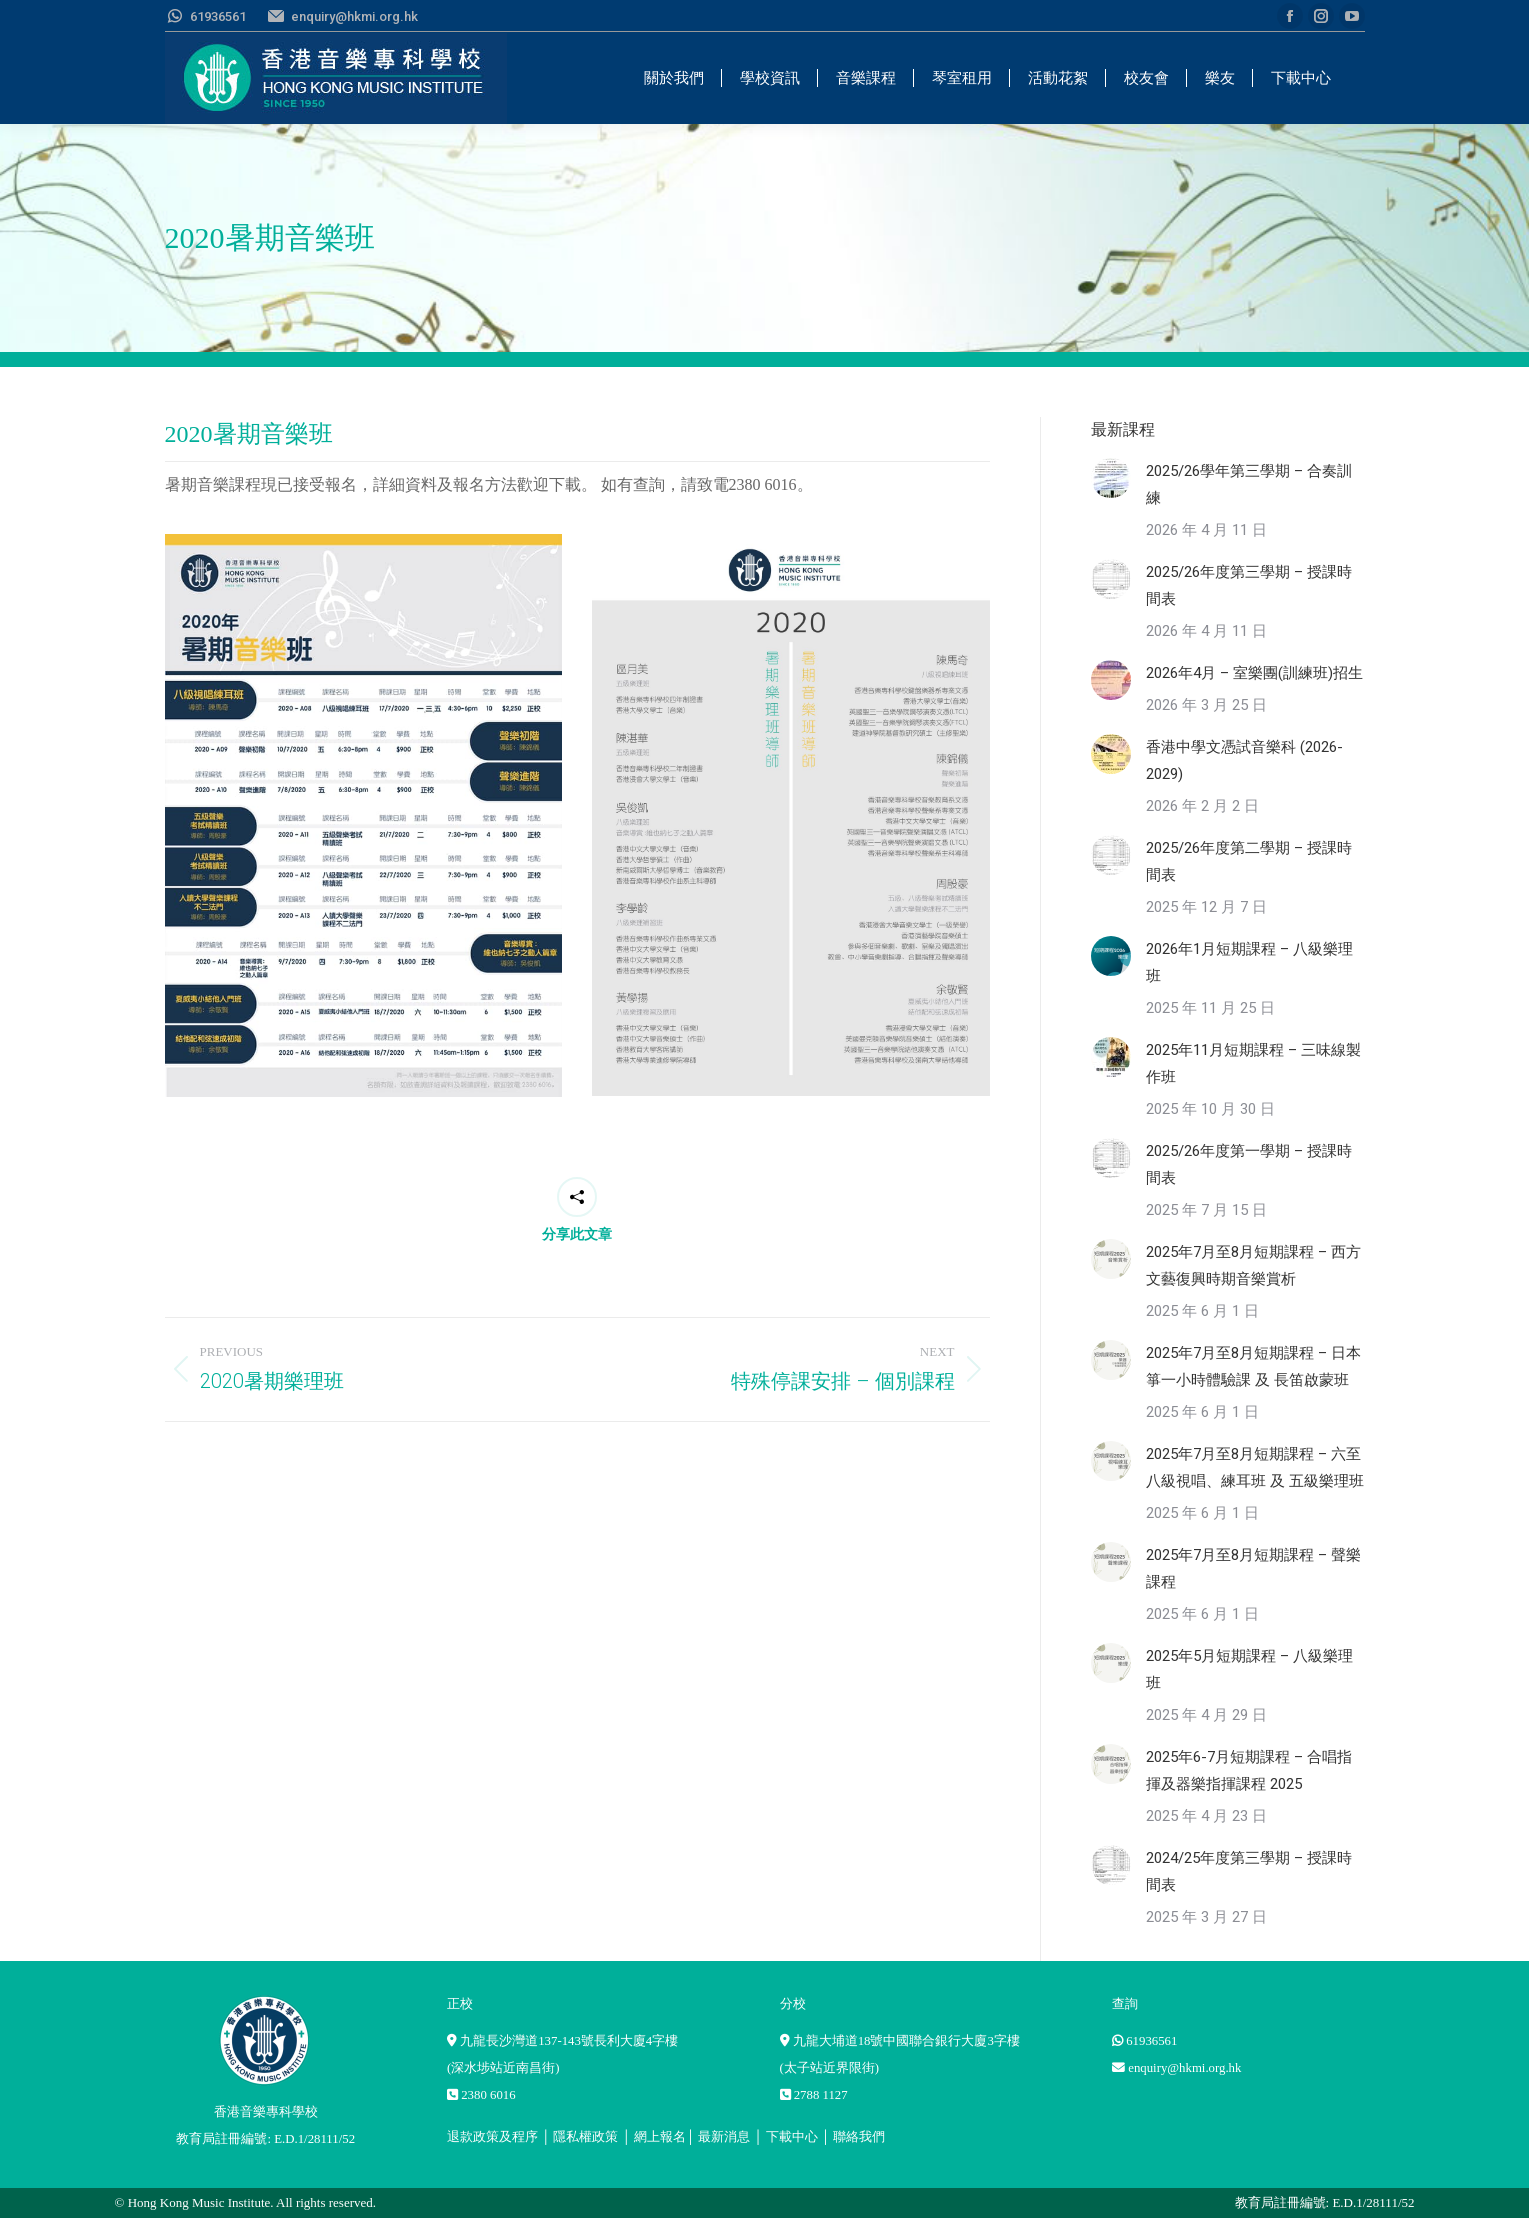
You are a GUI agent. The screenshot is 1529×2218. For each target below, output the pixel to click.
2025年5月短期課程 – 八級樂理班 (1249, 1669)
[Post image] (1111, 478)
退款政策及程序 (492, 2137)
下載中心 (792, 2137)
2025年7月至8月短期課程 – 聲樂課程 (1253, 1568)
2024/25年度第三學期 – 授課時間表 (1249, 1871)
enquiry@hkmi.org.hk (1184, 2068)
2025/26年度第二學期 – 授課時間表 (1249, 861)
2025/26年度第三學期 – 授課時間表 (1249, 585)
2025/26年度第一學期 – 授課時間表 (1249, 1164)
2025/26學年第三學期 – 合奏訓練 (1249, 484)
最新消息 (724, 2137)
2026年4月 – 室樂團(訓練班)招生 (1254, 673)
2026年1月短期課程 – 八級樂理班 (1249, 962)
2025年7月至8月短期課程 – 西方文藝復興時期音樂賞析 (1253, 1265)
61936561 (1151, 2041)
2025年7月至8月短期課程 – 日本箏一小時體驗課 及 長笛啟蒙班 (1253, 1366)
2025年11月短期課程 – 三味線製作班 (1253, 1063)
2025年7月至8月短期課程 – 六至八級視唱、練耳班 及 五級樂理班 (1255, 1467)
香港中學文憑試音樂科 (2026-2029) (1244, 760)
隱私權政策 (585, 2137)
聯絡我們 (859, 2137)
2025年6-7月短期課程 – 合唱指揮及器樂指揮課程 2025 (1249, 1770)
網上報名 (660, 2137)
